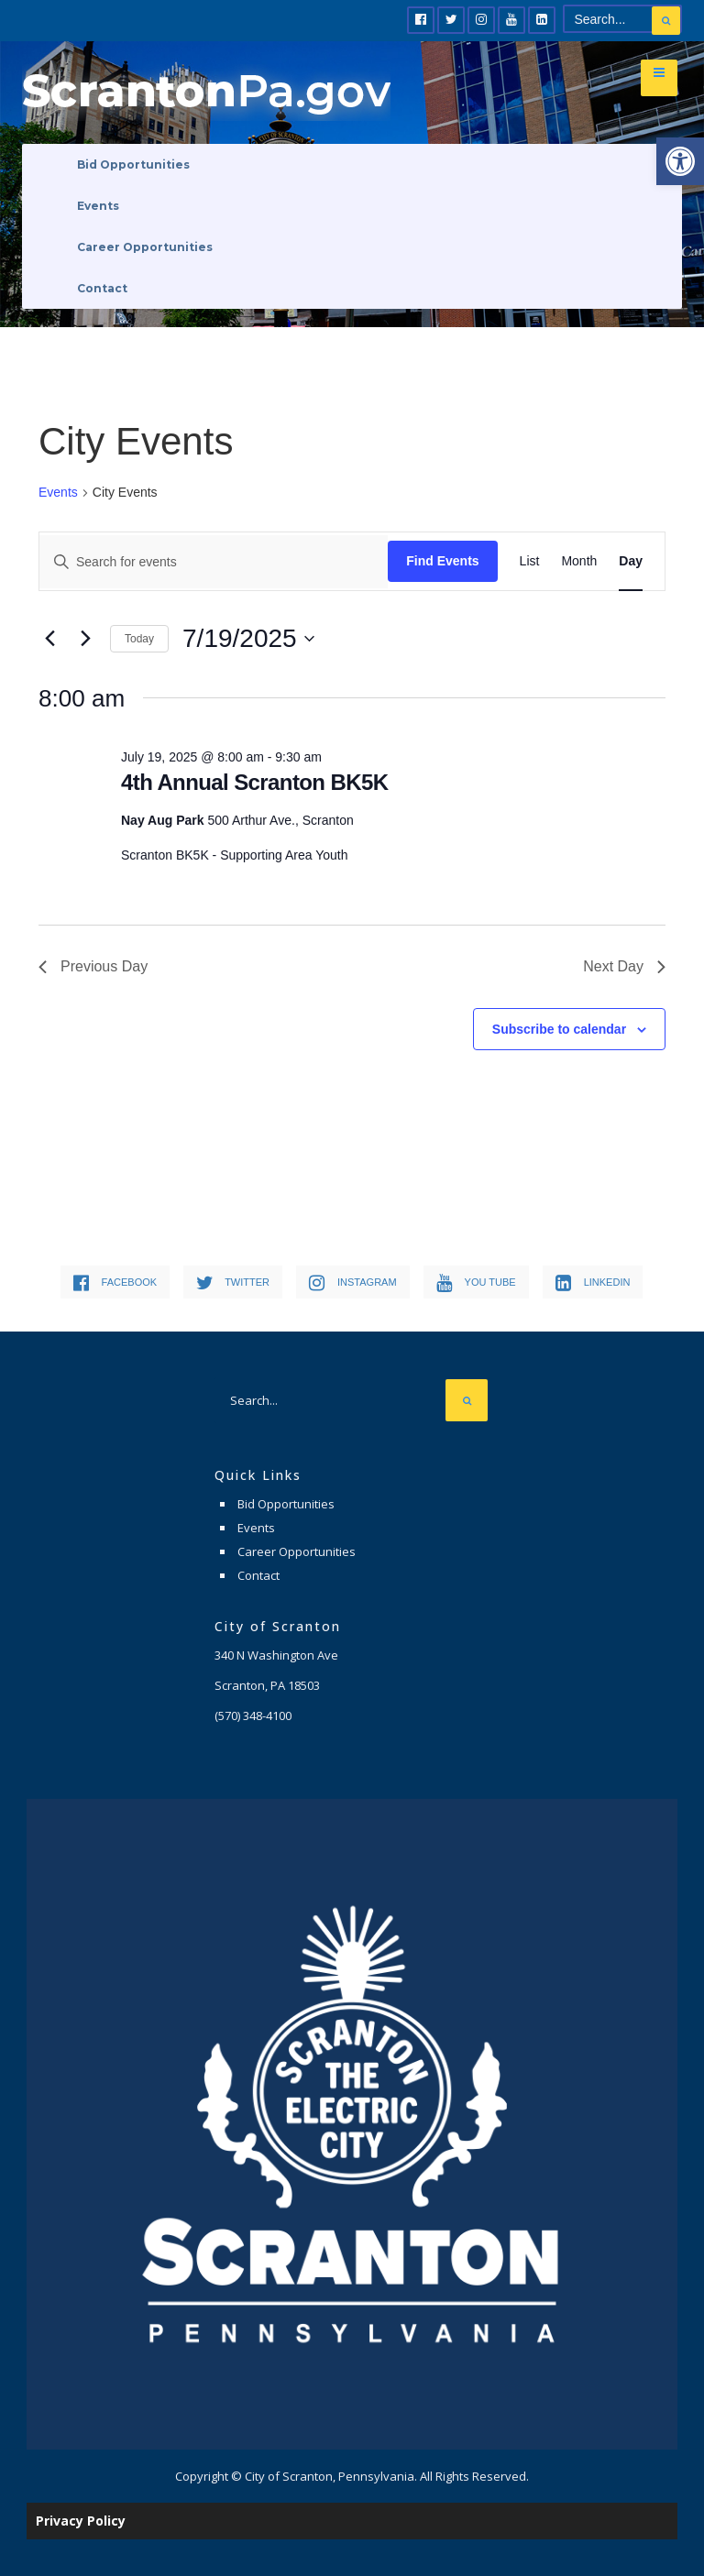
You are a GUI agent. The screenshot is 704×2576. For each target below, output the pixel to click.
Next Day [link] (624, 966)
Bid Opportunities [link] (133, 164)
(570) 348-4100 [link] (253, 1715)
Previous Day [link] (93, 966)
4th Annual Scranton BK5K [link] (254, 782)
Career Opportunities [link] (145, 247)
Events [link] (98, 206)
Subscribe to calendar (559, 1029)
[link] (680, 161)
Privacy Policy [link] (81, 2520)
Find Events (442, 561)
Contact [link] (102, 288)
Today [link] (139, 638)
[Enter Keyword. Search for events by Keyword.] (213, 561)
